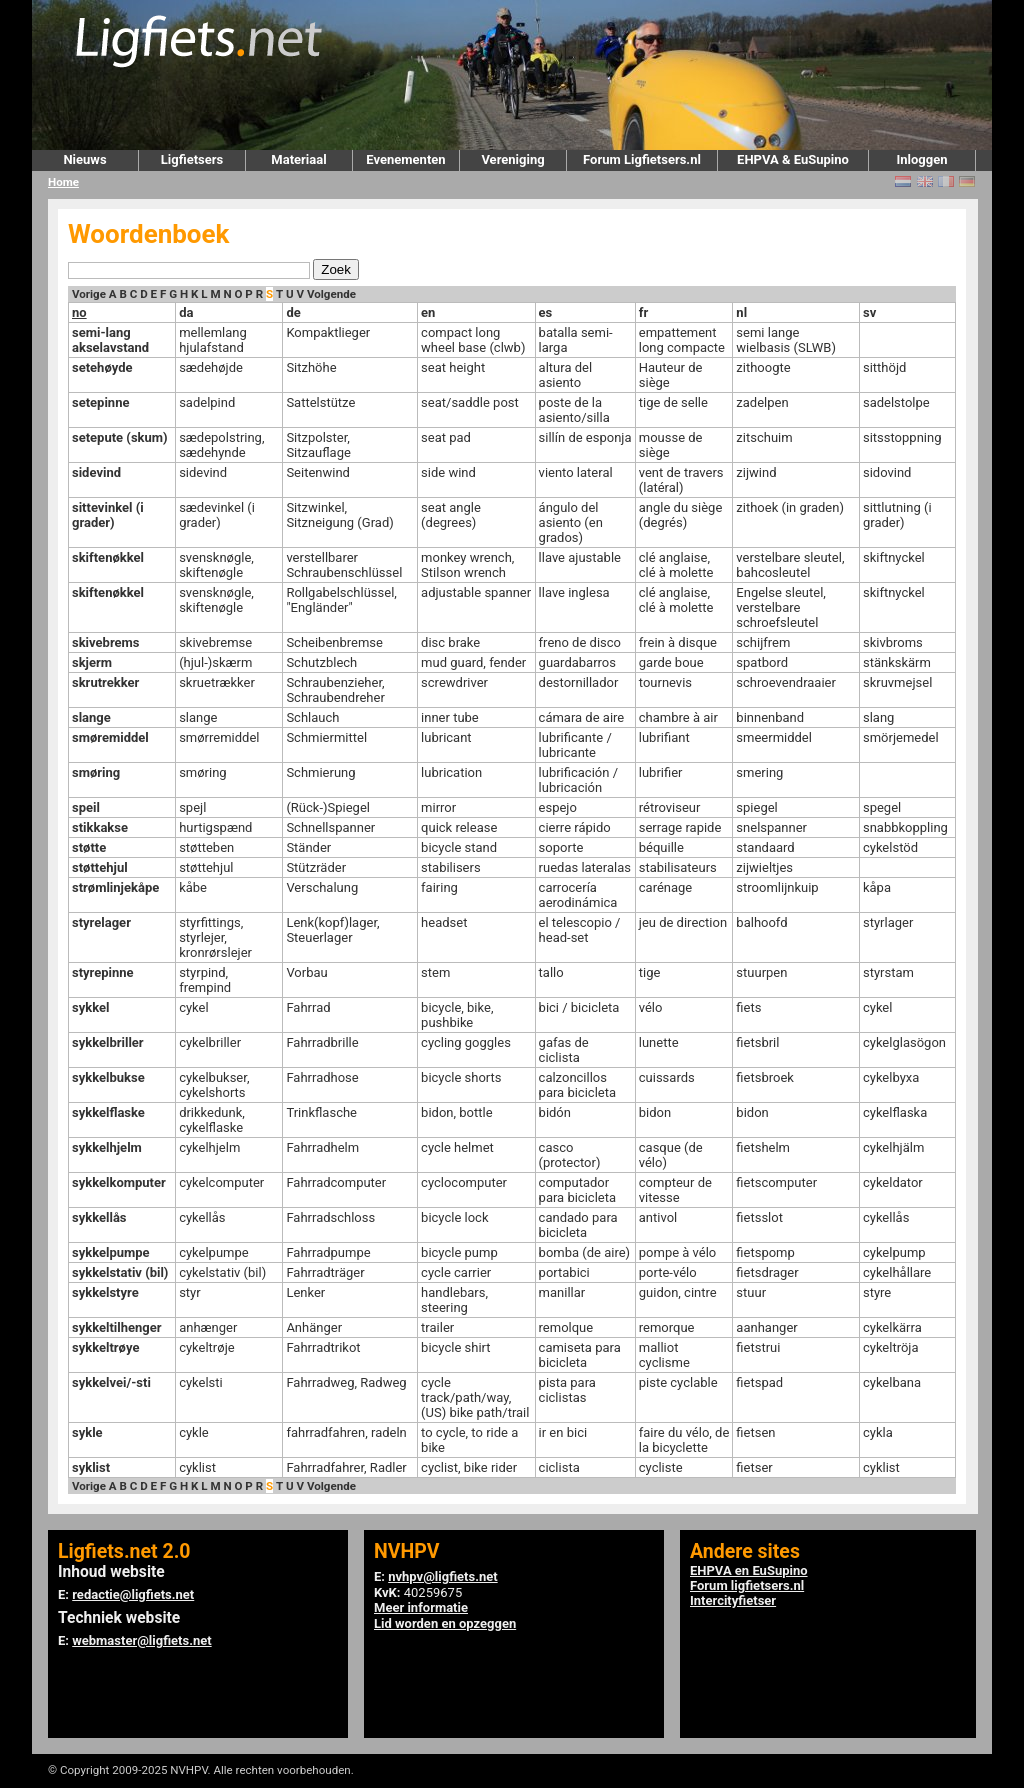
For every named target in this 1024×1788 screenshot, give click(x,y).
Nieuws (84, 159)
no (79, 312)
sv (869, 312)
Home (63, 182)
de (293, 312)
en (428, 312)
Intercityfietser (733, 1600)
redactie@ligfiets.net (133, 1594)
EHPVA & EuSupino (793, 159)
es (546, 312)
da (186, 312)
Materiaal (298, 159)
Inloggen (921, 159)
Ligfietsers (192, 159)
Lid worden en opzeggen (445, 1623)
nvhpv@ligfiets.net (442, 1576)
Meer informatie (421, 1607)
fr (643, 312)
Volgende (331, 294)
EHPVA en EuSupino (749, 1570)
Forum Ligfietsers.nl (642, 159)
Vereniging (512, 159)
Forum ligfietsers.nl (747, 1585)
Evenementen (405, 159)
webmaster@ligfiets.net (141, 1640)
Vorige (89, 294)
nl (741, 312)
